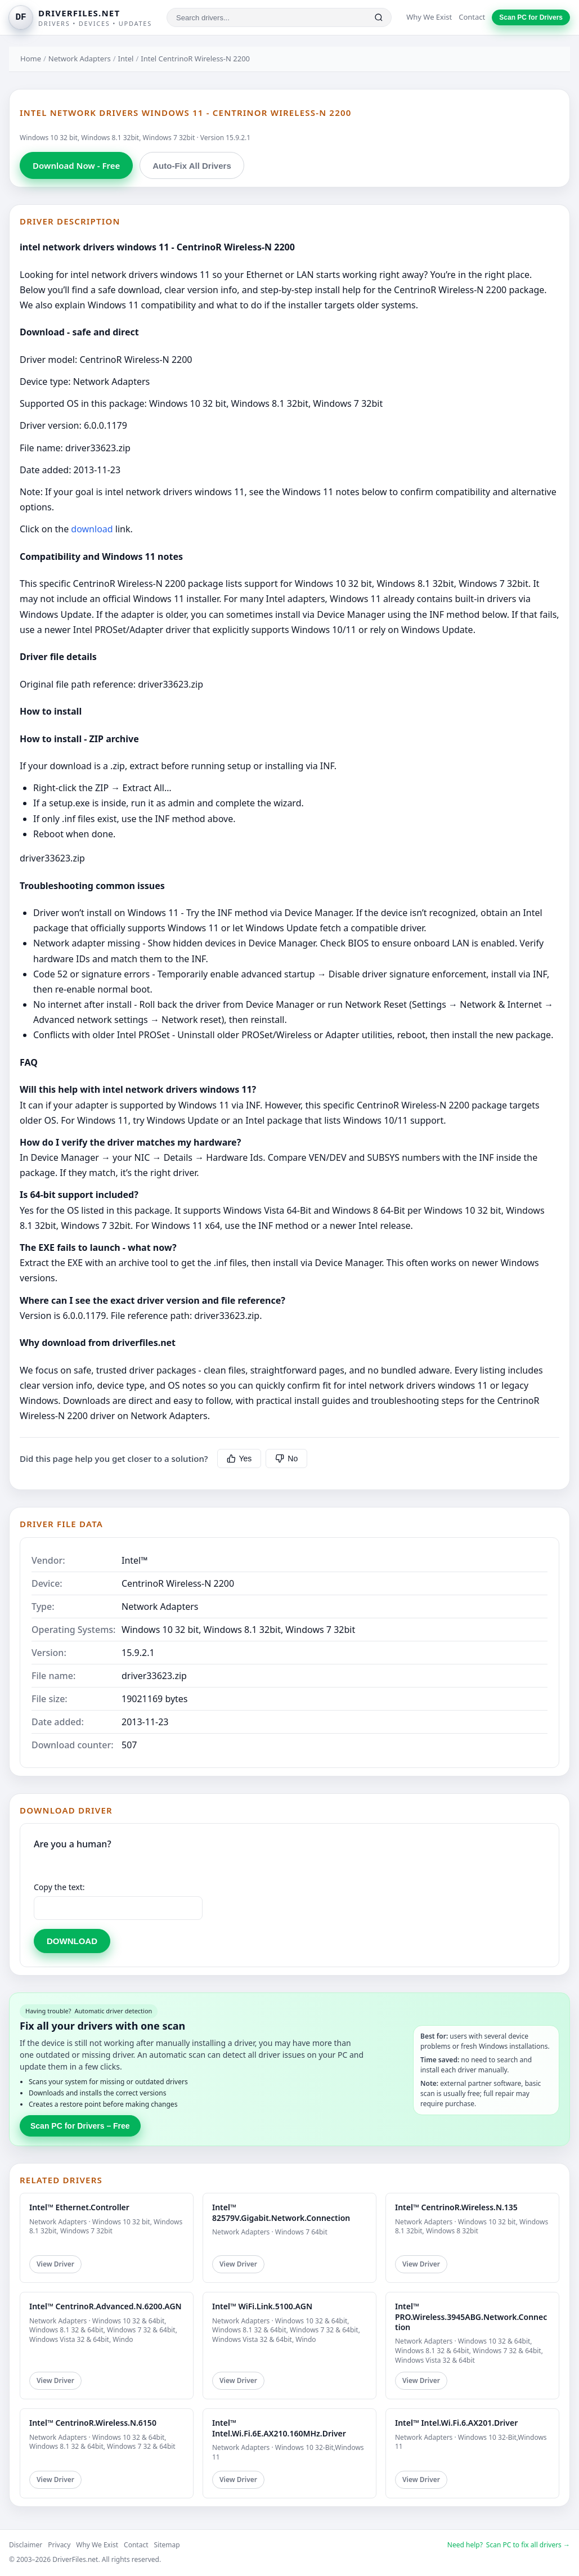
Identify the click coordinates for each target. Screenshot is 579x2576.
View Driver (55, 2264)
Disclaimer (25, 2545)
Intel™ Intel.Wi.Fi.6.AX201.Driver (456, 2422)
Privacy (59, 2545)
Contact (472, 17)
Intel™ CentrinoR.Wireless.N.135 (456, 2207)
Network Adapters (79, 58)
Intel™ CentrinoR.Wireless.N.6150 (92, 2422)
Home (30, 58)
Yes (239, 1458)
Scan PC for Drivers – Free (80, 2125)
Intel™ (135, 1560)
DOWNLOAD (72, 1941)
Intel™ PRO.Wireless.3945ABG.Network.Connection (471, 2316)
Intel (126, 58)
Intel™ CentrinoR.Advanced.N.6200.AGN (105, 2306)
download (92, 529)
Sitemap (167, 2545)
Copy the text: (59, 1887)
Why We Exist (429, 17)
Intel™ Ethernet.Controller (79, 2207)
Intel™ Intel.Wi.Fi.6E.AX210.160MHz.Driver (279, 2427)
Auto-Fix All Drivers (191, 165)
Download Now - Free (76, 165)
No (286, 1458)
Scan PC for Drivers (531, 17)
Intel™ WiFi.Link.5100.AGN (262, 2306)
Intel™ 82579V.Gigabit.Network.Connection (281, 2212)
